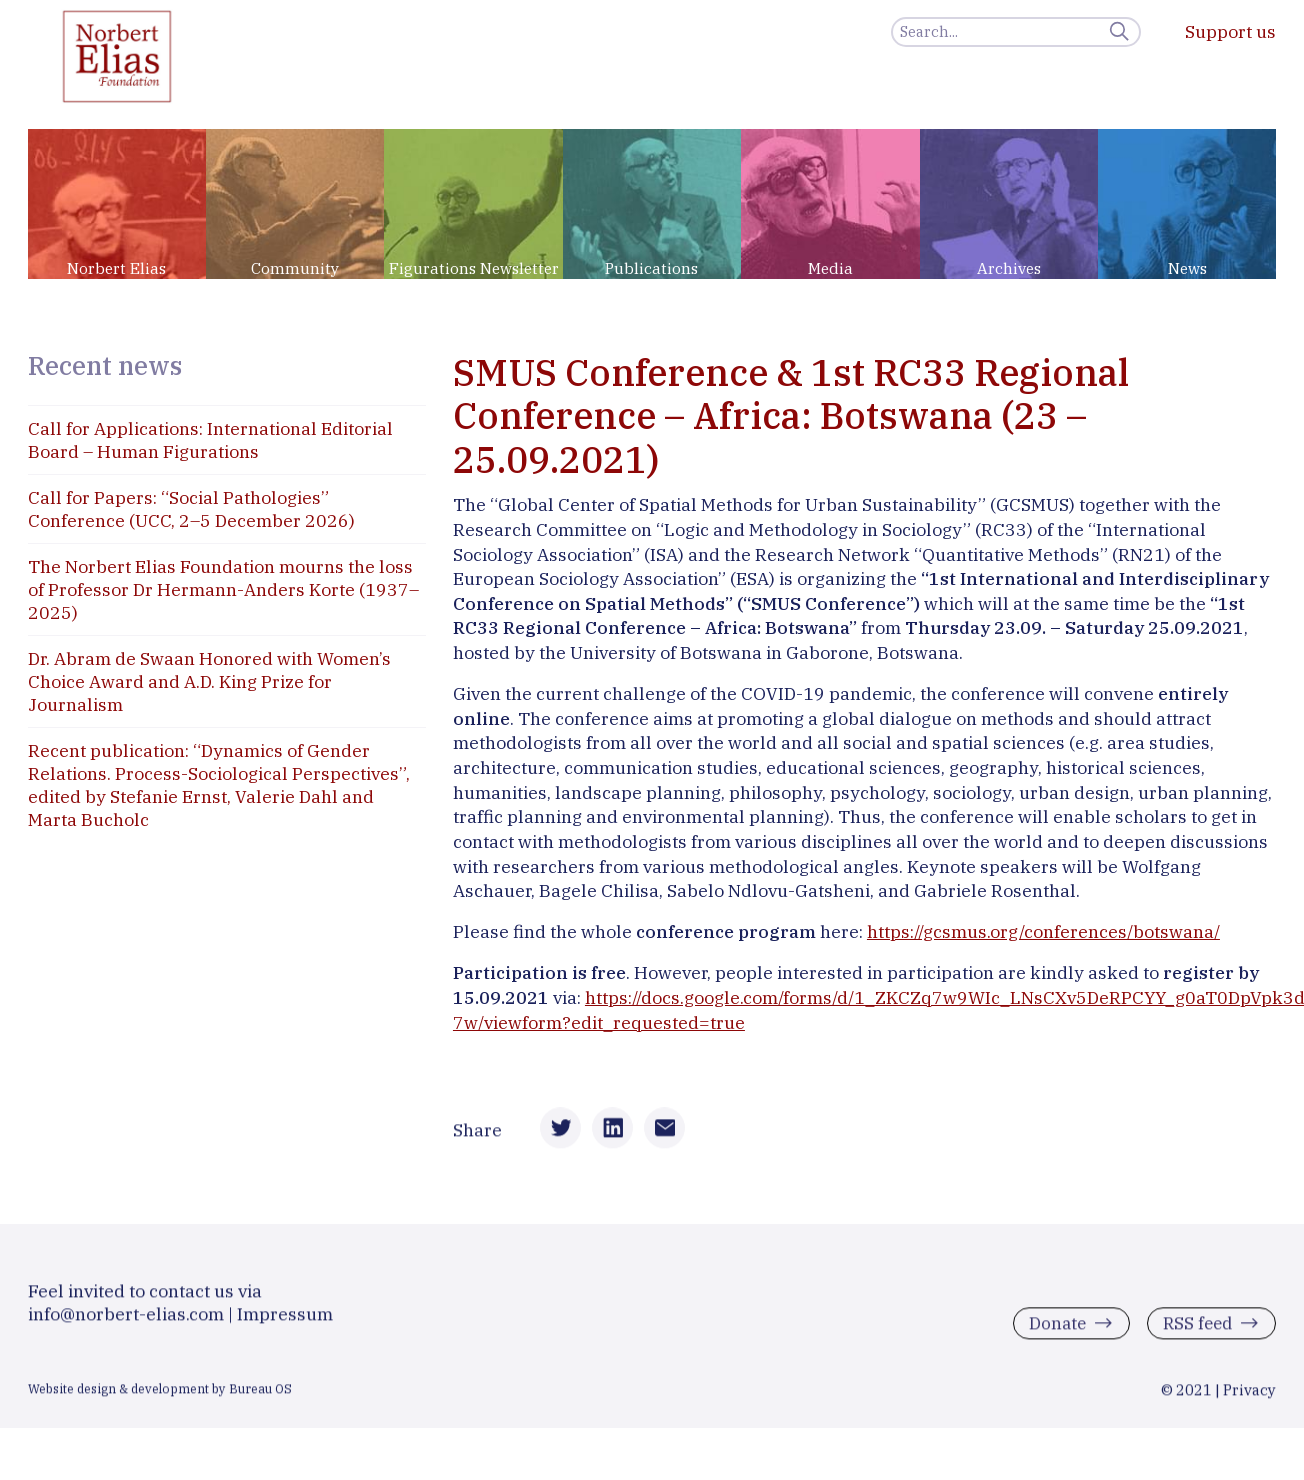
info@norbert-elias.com (126, 1322)
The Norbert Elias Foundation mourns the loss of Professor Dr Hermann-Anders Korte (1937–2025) (223, 589)
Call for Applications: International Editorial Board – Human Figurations (210, 440)
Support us (1230, 31)
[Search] (1016, 32)
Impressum (285, 1322)
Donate (1051, 1331)
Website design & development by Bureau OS (160, 1397)
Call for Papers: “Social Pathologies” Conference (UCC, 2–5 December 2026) (191, 509)
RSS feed (1194, 1331)
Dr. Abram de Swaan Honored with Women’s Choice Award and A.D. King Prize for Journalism (209, 681)
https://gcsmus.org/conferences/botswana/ (1043, 931)
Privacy (1249, 1398)
